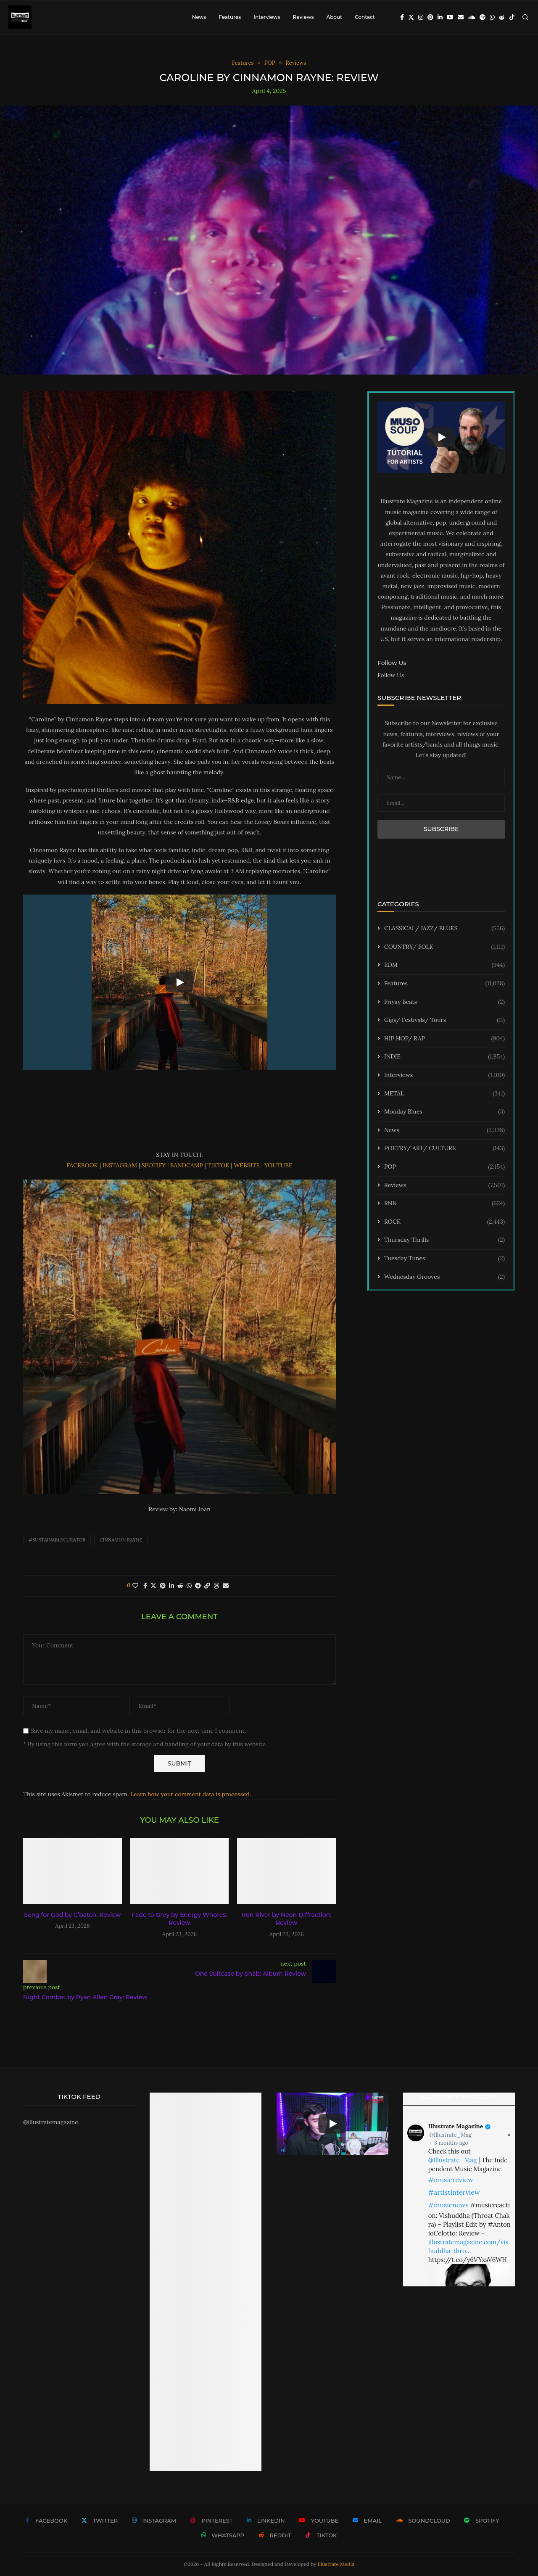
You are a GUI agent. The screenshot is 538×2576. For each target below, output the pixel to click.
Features (230, 17)
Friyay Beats (444, 1002)
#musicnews (448, 2205)
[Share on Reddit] (180, 1585)
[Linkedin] (440, 17)
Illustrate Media (336, 2564)
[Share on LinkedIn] (171, 1585)
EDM (444, 965)
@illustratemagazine (50, 2122)
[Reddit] (502, 17)
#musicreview (450, 2179)
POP (444, 1167)
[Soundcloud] (471, 17)
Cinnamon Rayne (121, 1540)
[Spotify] (482, 17)
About (334, 17)
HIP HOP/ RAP (444, 1039)
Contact (365, 17)
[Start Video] (179, 983)
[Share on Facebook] (145, 1585)
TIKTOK (219, 1165)
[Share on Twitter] (153, 1585)
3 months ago (451, 2142)
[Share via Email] (226, 1585)
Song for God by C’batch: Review (72, 1915)
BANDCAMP (187, 1165)
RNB (444, 1203)
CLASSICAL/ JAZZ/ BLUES (444, 928)
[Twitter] (411, 17)
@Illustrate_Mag (451, 2134)
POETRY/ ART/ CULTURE (444, 1148)
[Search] (525, 17)
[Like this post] (135, 1585)
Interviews (266, 17)
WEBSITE (247, 1165)
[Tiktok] (512, 17)
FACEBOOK (82, 1165)
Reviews (303, 17)
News (199, 17)
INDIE (444, 1057)
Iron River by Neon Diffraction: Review (286, 1919)
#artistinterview (454, 2192)
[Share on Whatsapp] (189, 1585)
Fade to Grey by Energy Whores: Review (179, 1919)
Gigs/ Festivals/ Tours (444, 1020)
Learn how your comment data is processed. (190, 1794)
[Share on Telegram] (198, 1585)
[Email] (461, 17)
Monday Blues (444, 1112)
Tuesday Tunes (444, 1258)
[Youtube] (450, 17)
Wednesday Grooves (444, 1277)
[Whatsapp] (492, 17)
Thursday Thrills (444, 1240)
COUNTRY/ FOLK (444, 947)
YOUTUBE (278, 1165)
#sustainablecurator (57, 1540)
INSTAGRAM (121, 1165)
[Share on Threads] (216, 1585)
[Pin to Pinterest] (163, 1585)
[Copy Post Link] (207, 1585)
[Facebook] (402, 17)
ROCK (444, 1222)
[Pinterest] (430, 17)
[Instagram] (420, 17)
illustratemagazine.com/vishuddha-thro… (468, 2246)
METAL (444, 1094)
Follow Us (390, 675)
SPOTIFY (154, 1165)
